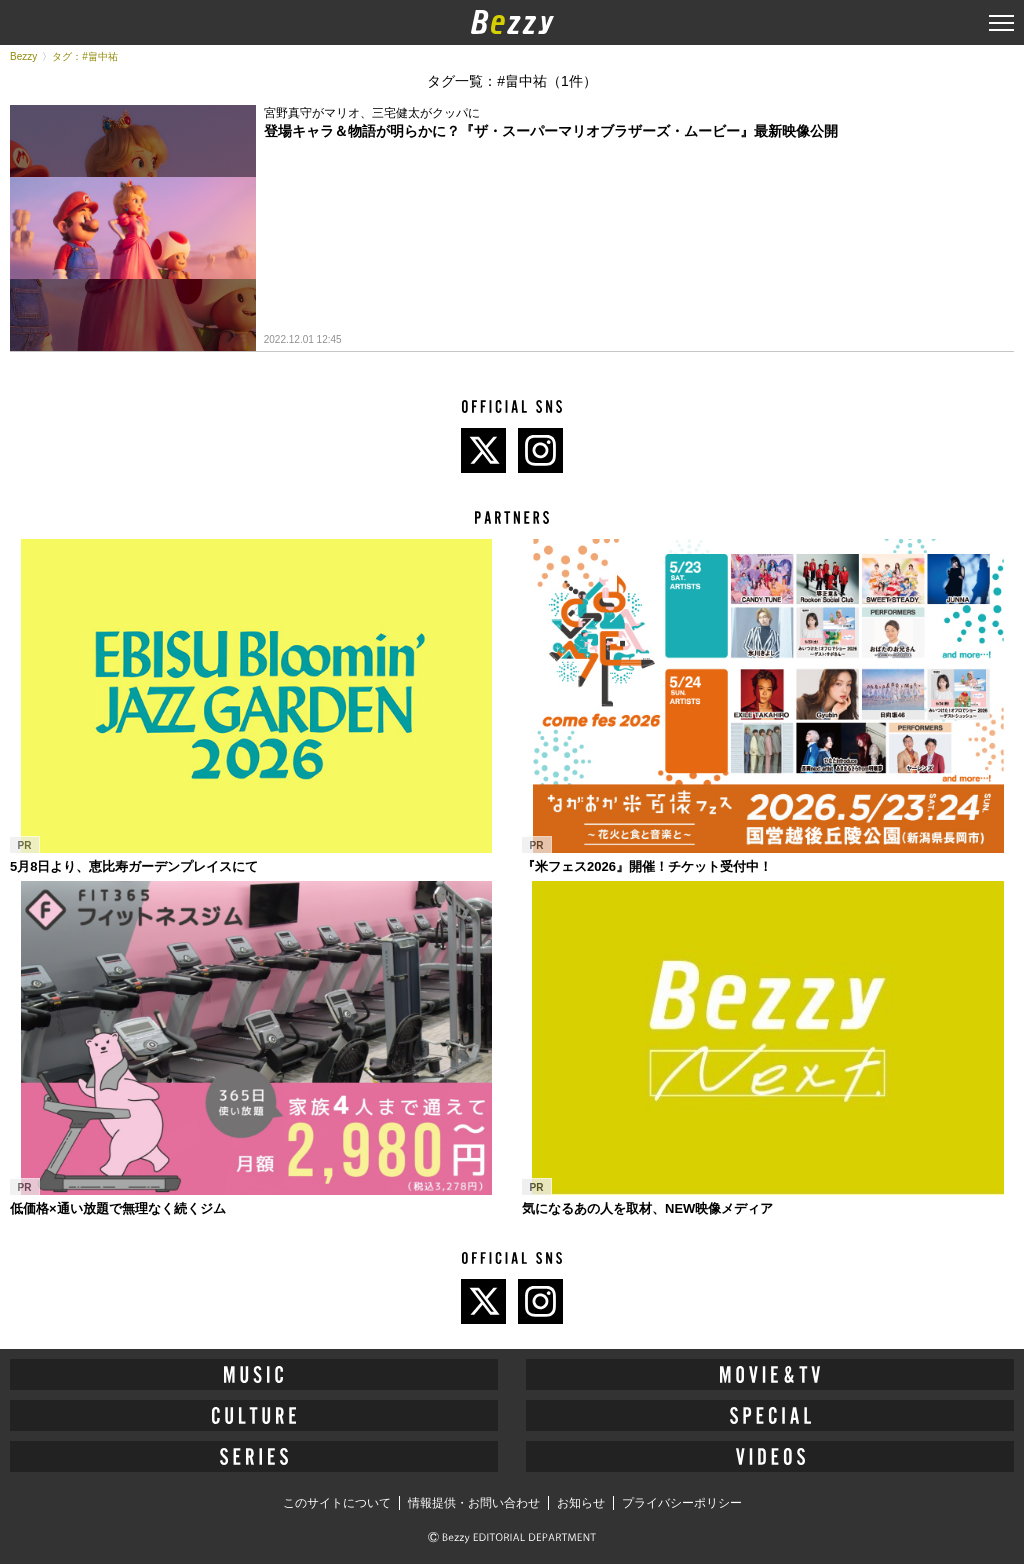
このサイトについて (337, 1503)
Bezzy (23, 56)
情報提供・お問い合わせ (474, 1503)
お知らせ (581, 1503)
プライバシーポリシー (682, 1503)
